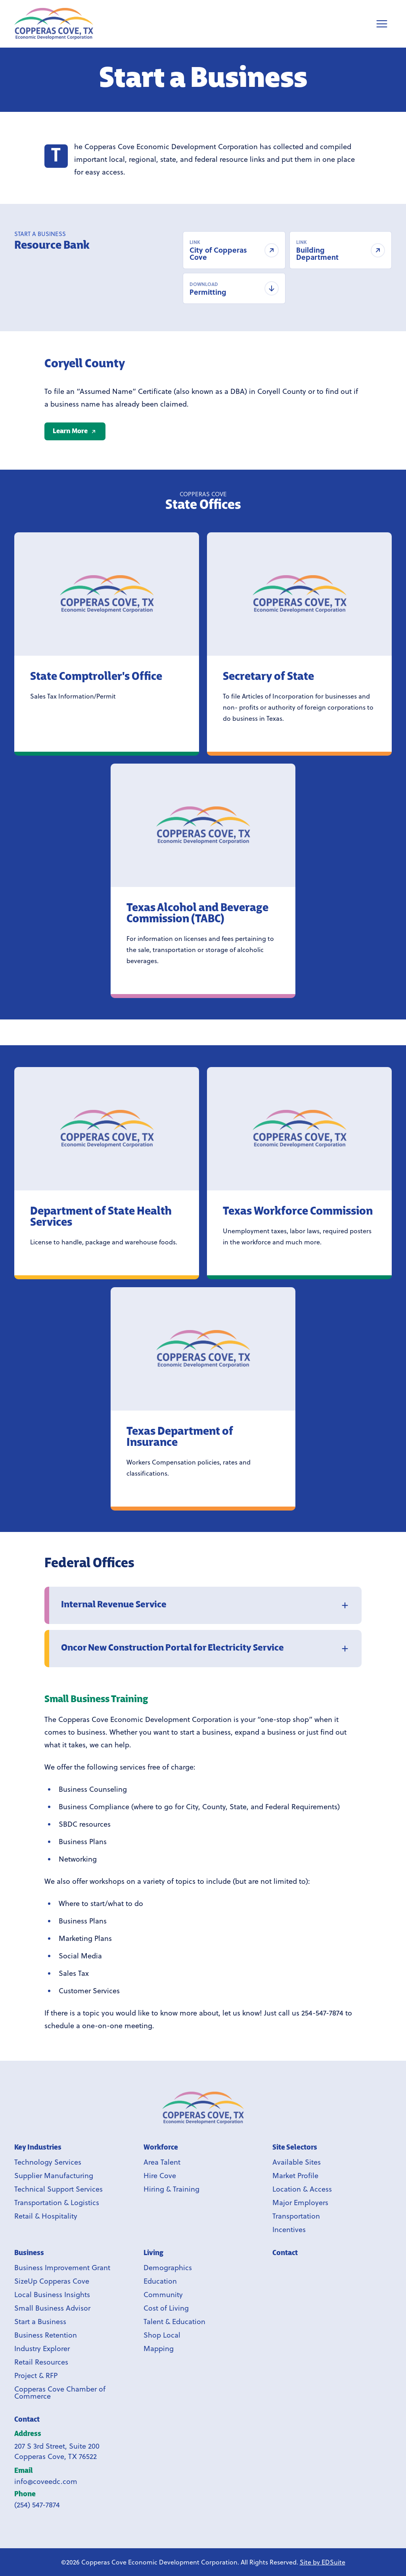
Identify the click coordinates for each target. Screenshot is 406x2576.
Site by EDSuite (322, 2562)
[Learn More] (74, 431)
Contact (27, 2420)
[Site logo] (53, 24)
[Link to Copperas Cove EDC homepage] (203, 2108)
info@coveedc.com (45, 2481)
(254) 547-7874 (37, 2505)
